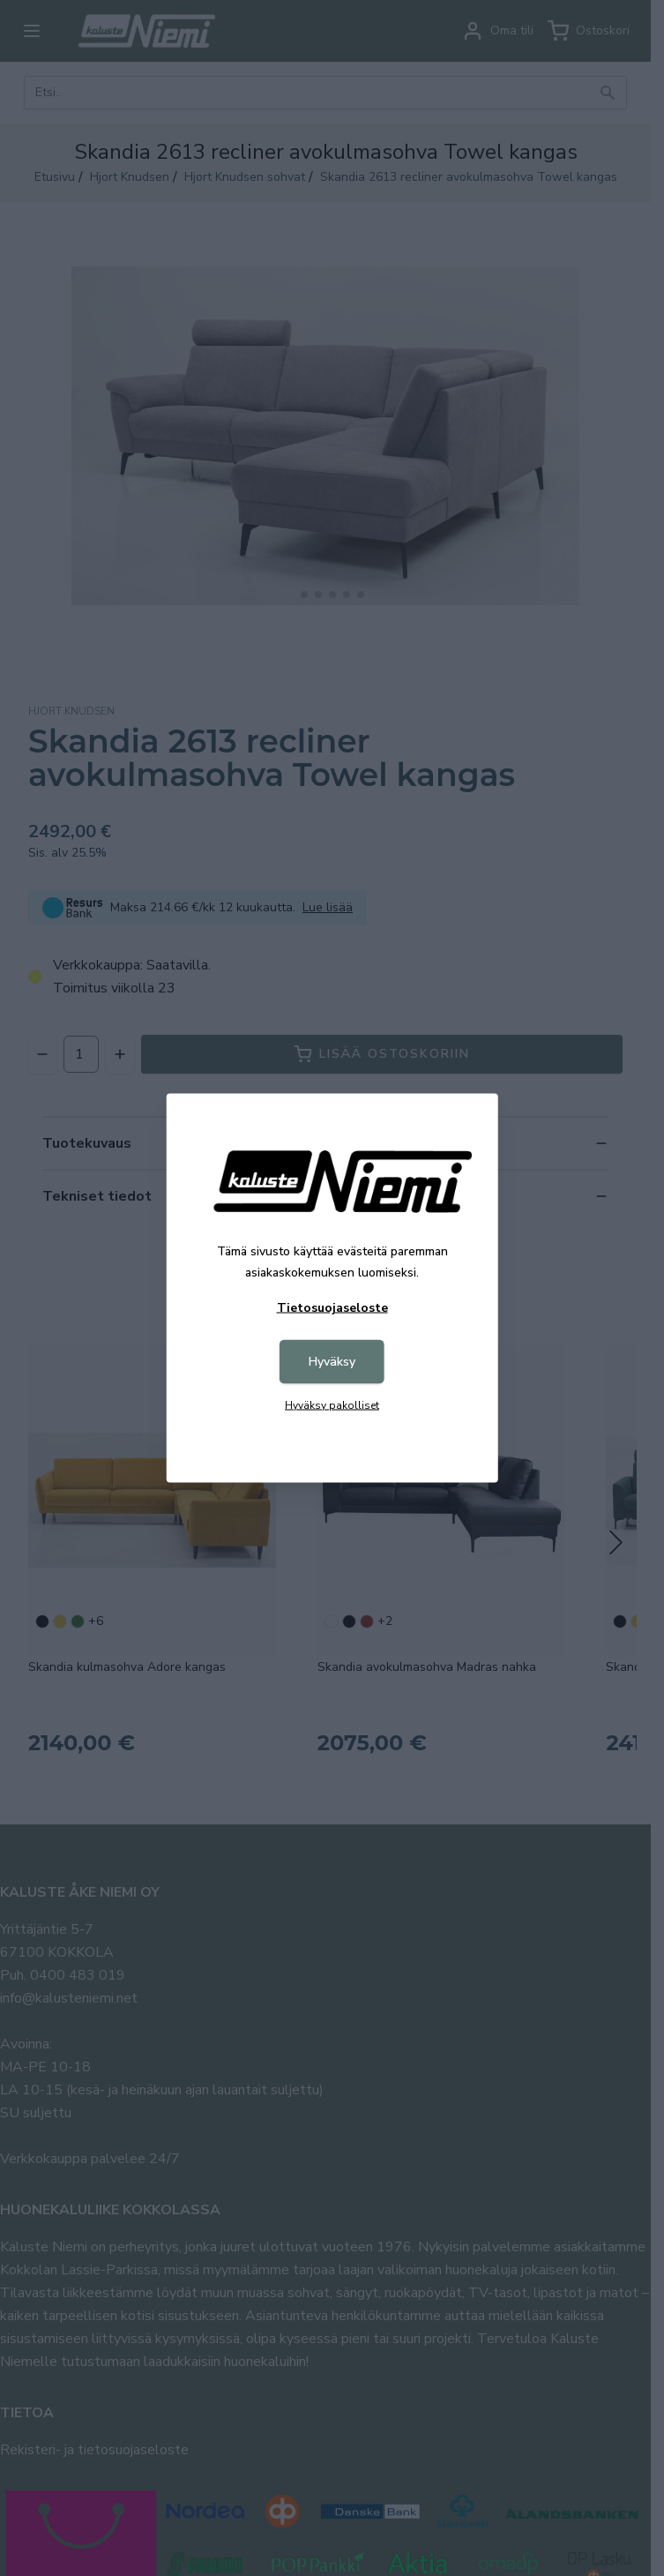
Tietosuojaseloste (332, 1307)
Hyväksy (332, 1361)
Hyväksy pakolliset (332, 1405)
